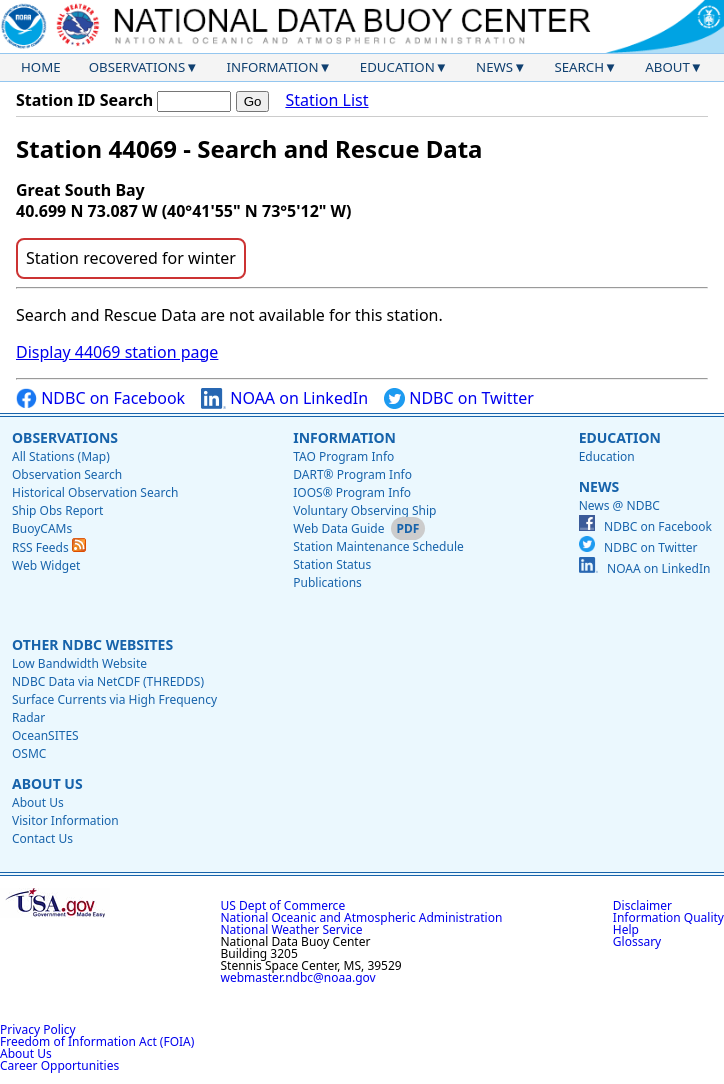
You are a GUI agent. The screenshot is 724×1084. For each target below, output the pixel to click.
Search (579, 67)
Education (397, 67)
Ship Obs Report (57, 510)
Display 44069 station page (117, 352)
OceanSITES (45, 735)
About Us (47, 783)
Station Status (332, 564)
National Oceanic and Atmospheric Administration (362, 917)
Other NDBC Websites (92, 644)
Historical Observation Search (95, 492)
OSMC (29, 753)
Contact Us (42, 838)
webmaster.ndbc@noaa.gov (298, 977)
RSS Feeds (49, 547)
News (494, 67)
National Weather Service (292, 929)
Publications (327, 582)
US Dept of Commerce (283, 905)
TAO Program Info (343, 456)
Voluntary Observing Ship (364, 510)
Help (626, 929)
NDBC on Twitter (459, 398)
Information (273, 67)
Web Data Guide (338, 528)
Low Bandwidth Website (79, 663)
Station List (326, 100)
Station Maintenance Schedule (378, 546)
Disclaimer (642, 905)
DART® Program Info (352, 474)
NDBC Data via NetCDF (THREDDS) (108, 681)
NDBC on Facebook (100, 398)
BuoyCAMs (42, 528)
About (667, 67)
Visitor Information (65, 820)
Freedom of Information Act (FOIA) (97, 1041)
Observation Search (67, 474)
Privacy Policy (38, 1029)
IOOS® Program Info (352, 492)
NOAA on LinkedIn (284, 398)
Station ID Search (84, 100)
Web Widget (46, 565)
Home (41, 67)
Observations (137, 67)
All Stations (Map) (61, 456)
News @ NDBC (619, 505)
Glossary (637, 941)
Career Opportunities (59, 1065)
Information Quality (668, 917)
